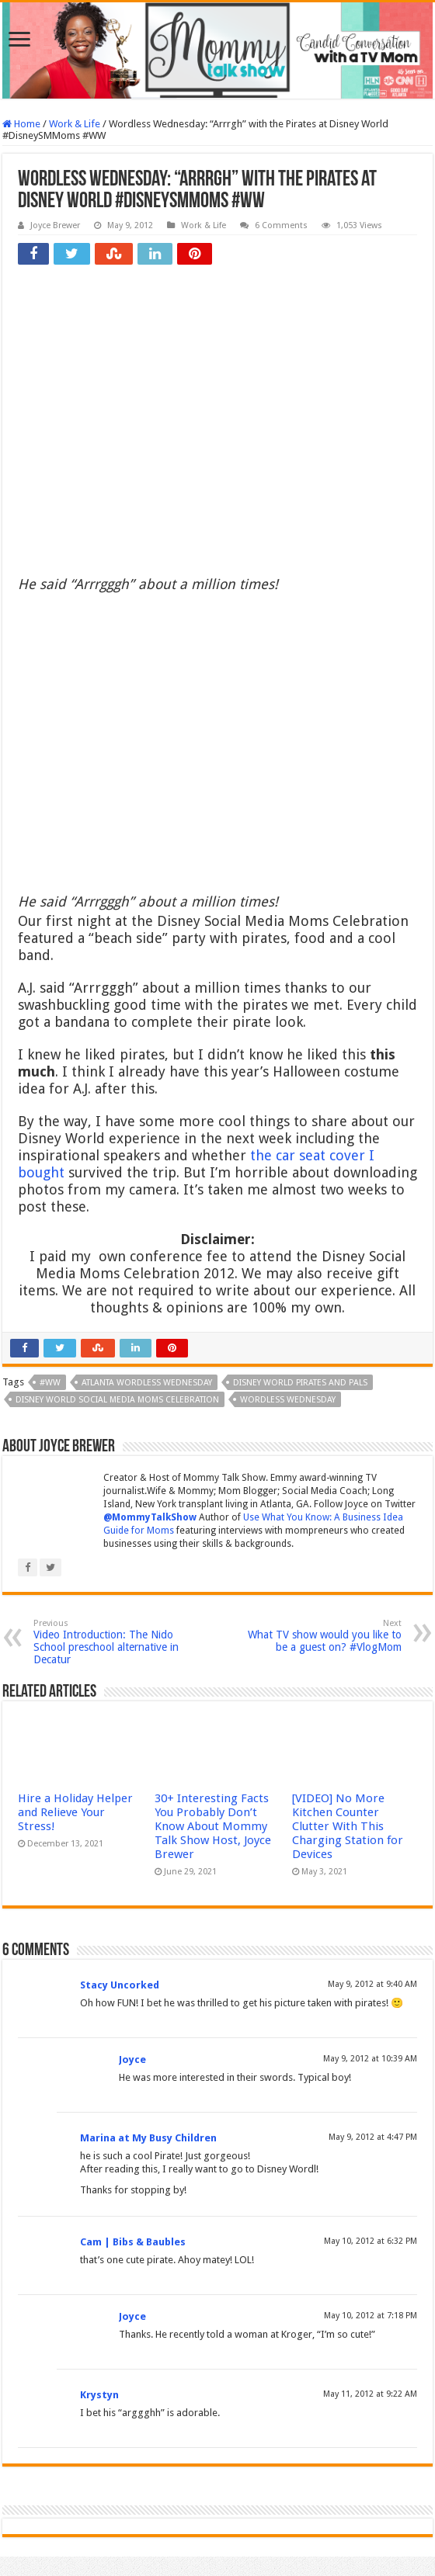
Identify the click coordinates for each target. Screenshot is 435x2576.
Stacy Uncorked (119, 1985)
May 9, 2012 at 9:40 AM (372, 1984)
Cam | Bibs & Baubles (133, 2242)
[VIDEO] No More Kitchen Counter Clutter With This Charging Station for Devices (347, 1826)
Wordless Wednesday (288, 1400)
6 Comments (281, 225)
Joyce (132, 2059)
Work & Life (74, 124)
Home (21, 124)
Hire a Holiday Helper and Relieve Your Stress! (75, 1812)
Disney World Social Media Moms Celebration (117, 1400)
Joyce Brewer (55, 225)
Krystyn (99, 2395)
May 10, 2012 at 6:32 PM (370, 2241)
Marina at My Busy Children (148, 2138)
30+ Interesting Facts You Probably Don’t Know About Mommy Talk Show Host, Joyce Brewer (213, 1826)
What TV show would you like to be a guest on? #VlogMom (322, 1635)
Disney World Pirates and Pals (300, 1383)
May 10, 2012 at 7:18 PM (370, 2316)
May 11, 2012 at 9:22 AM (370, 2394)
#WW (50, 1383)
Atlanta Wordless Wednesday (147, 1383)
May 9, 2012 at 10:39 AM (370, 2059)
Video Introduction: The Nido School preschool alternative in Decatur (113, 1642)
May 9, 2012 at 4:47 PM (373, 2137)
